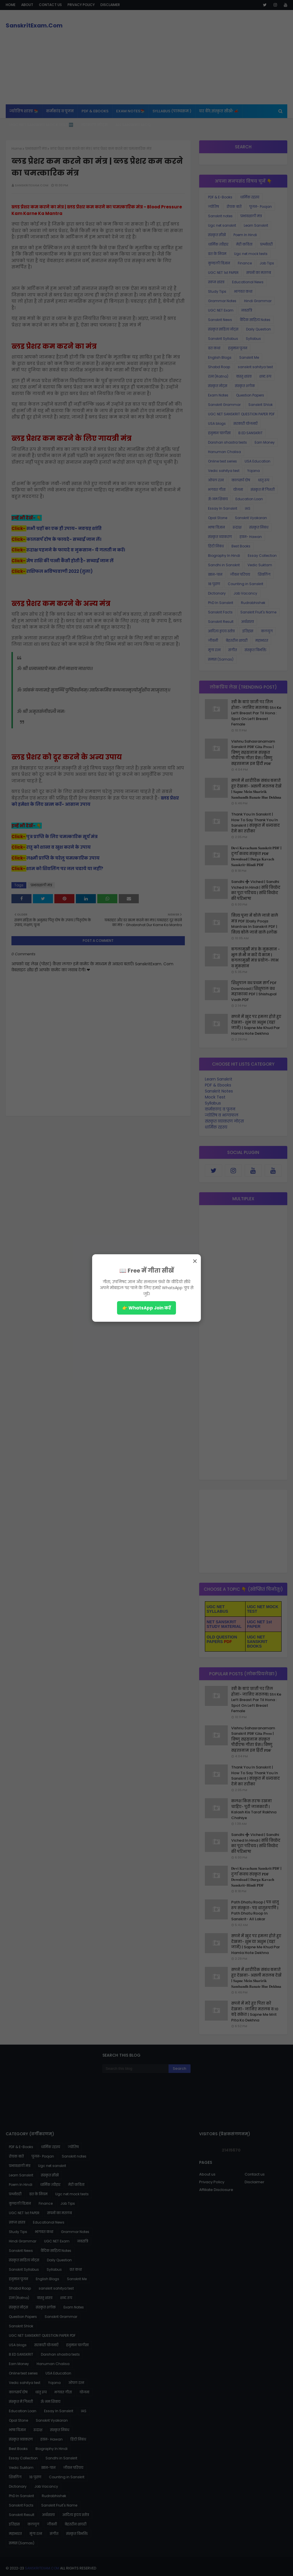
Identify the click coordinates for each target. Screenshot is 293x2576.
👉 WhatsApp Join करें (146, 1308)
